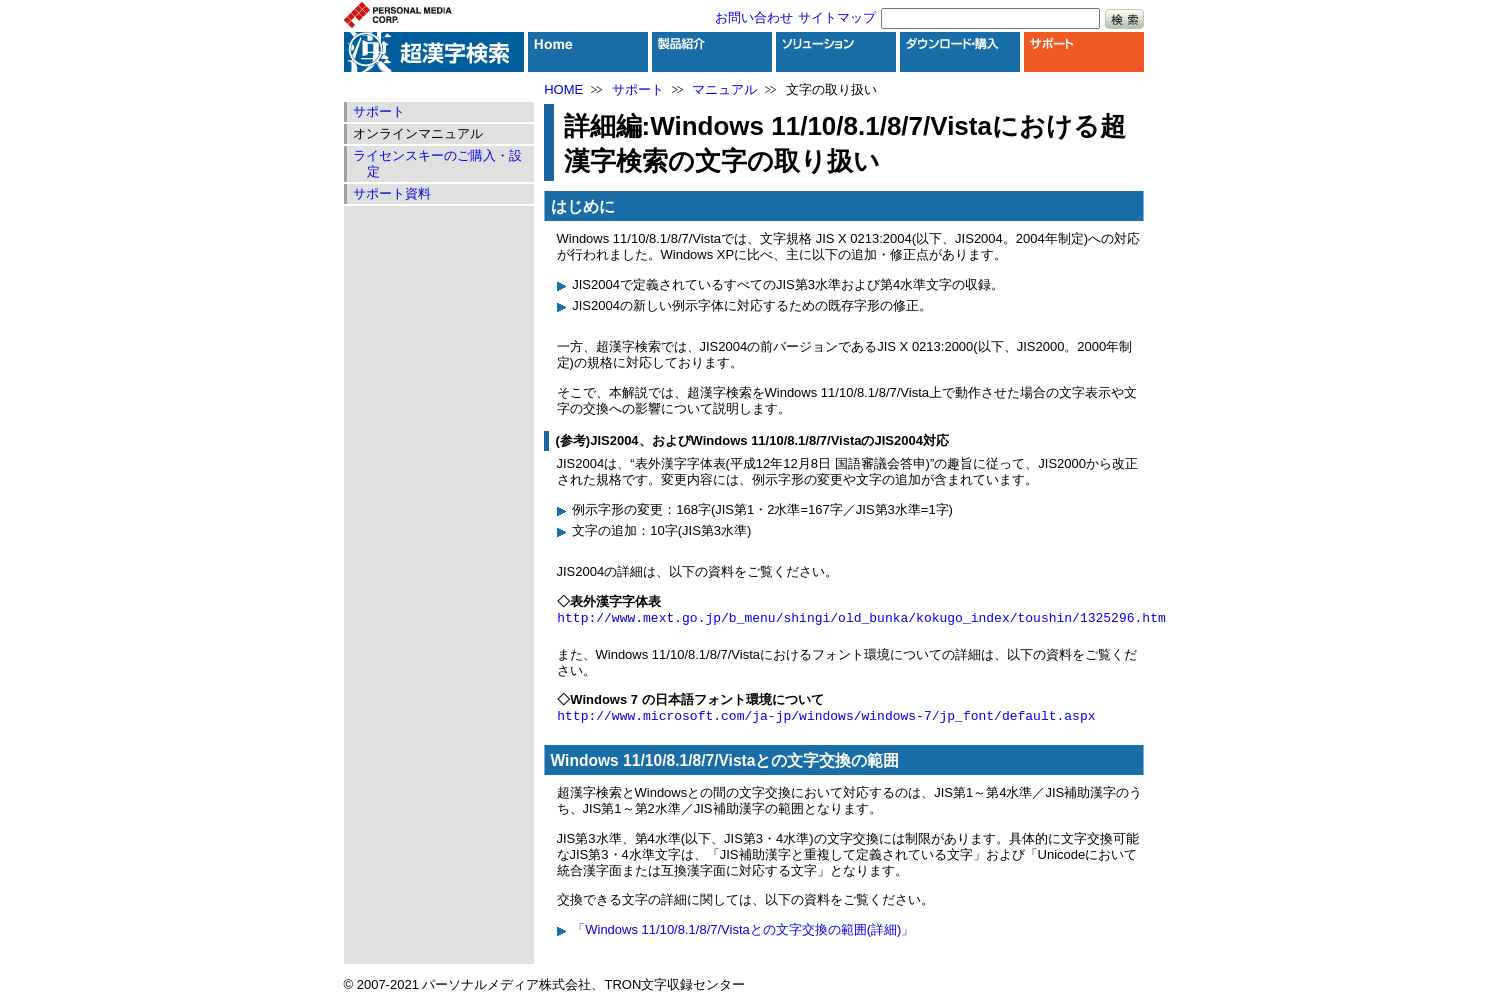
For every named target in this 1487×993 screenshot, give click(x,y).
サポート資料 (392, 193)
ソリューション (836, 52)
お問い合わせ (754, 17)
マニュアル (724, 89)
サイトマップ (837, 17)
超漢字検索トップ (434, 52)
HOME (563, 89)
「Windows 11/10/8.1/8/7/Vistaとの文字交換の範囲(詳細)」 (743, 929)
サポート (638, 89)
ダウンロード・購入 (960, 52)
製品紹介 (712, 52)
